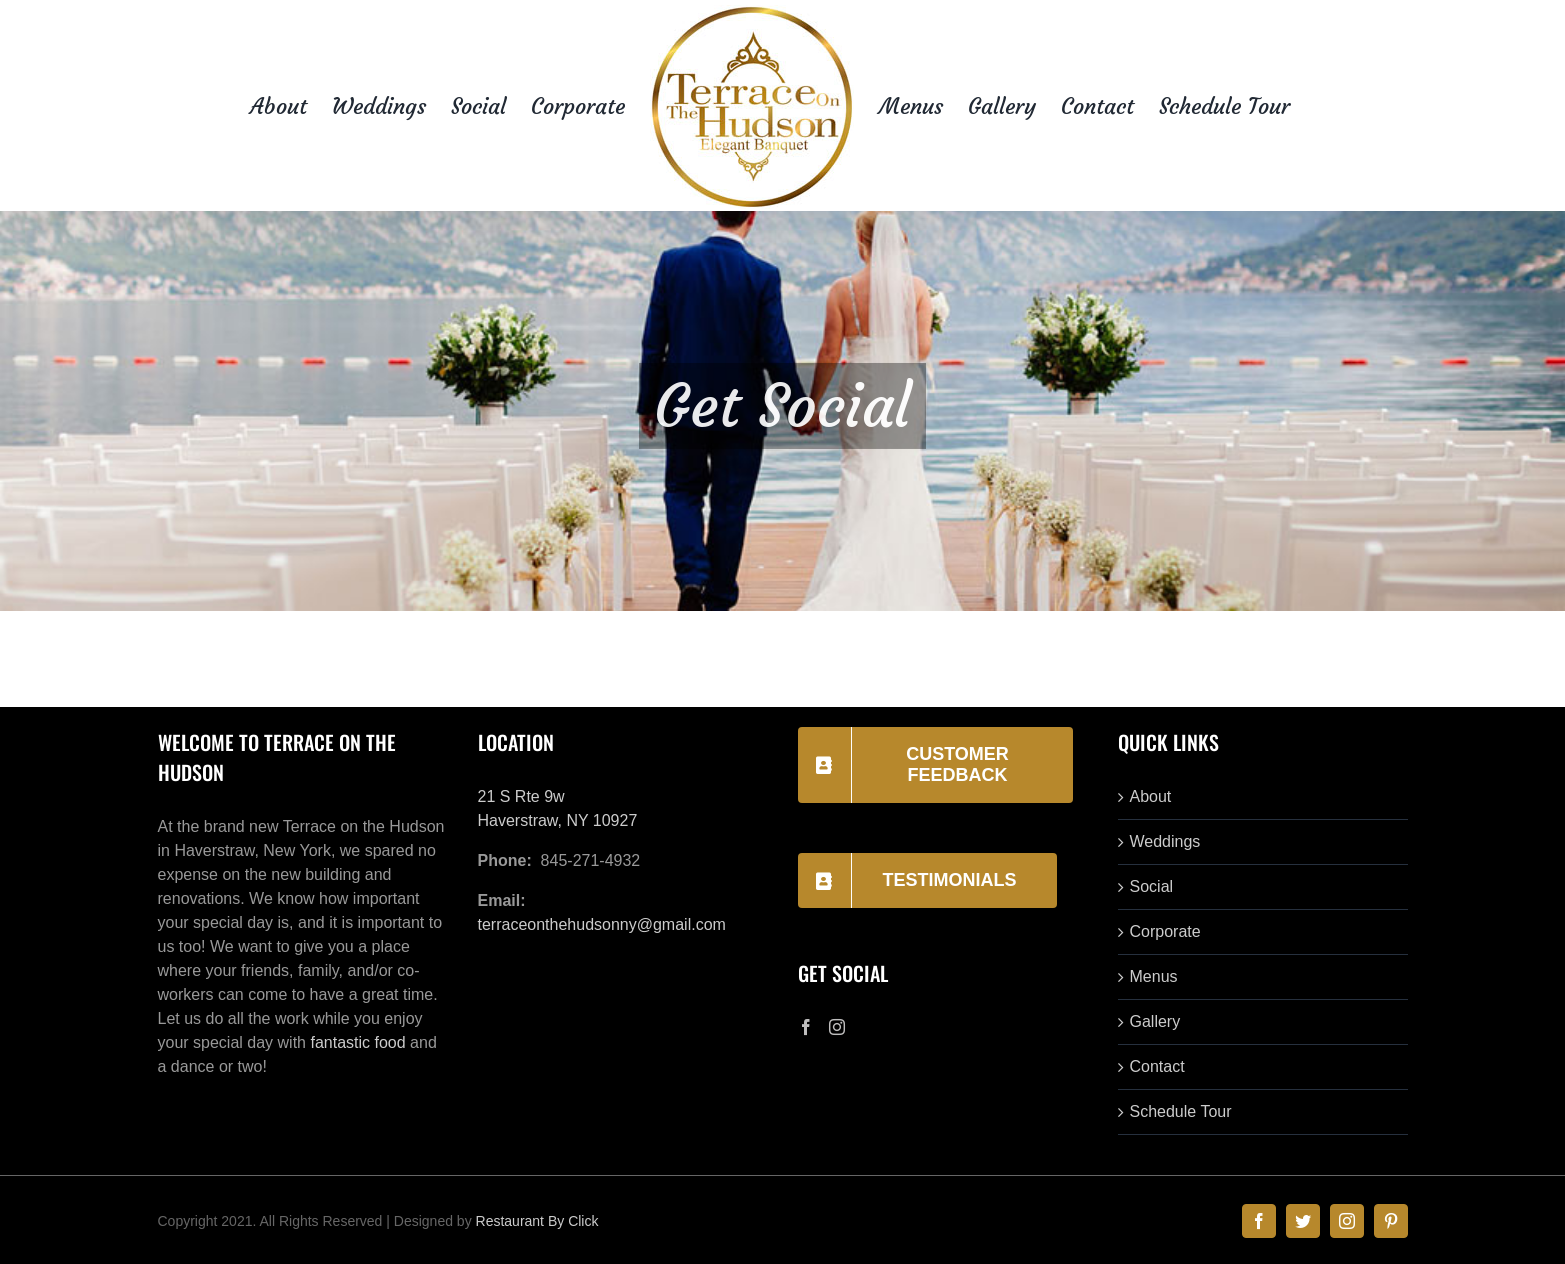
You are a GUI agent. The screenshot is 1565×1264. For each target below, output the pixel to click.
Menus (1154, 976)
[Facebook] (806, 1027)
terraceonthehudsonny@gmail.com (602, 924)
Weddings (1165, 841)
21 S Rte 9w (521, 796)
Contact (1157, 1066)
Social (1152, 886)
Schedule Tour (1181, 1111)
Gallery (1155, 1021)
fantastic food (357, 1042)
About (1151, 796)
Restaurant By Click (537, 1221)
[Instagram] (837, 1027)
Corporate (1165, 931)
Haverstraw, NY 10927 (558, 820)
